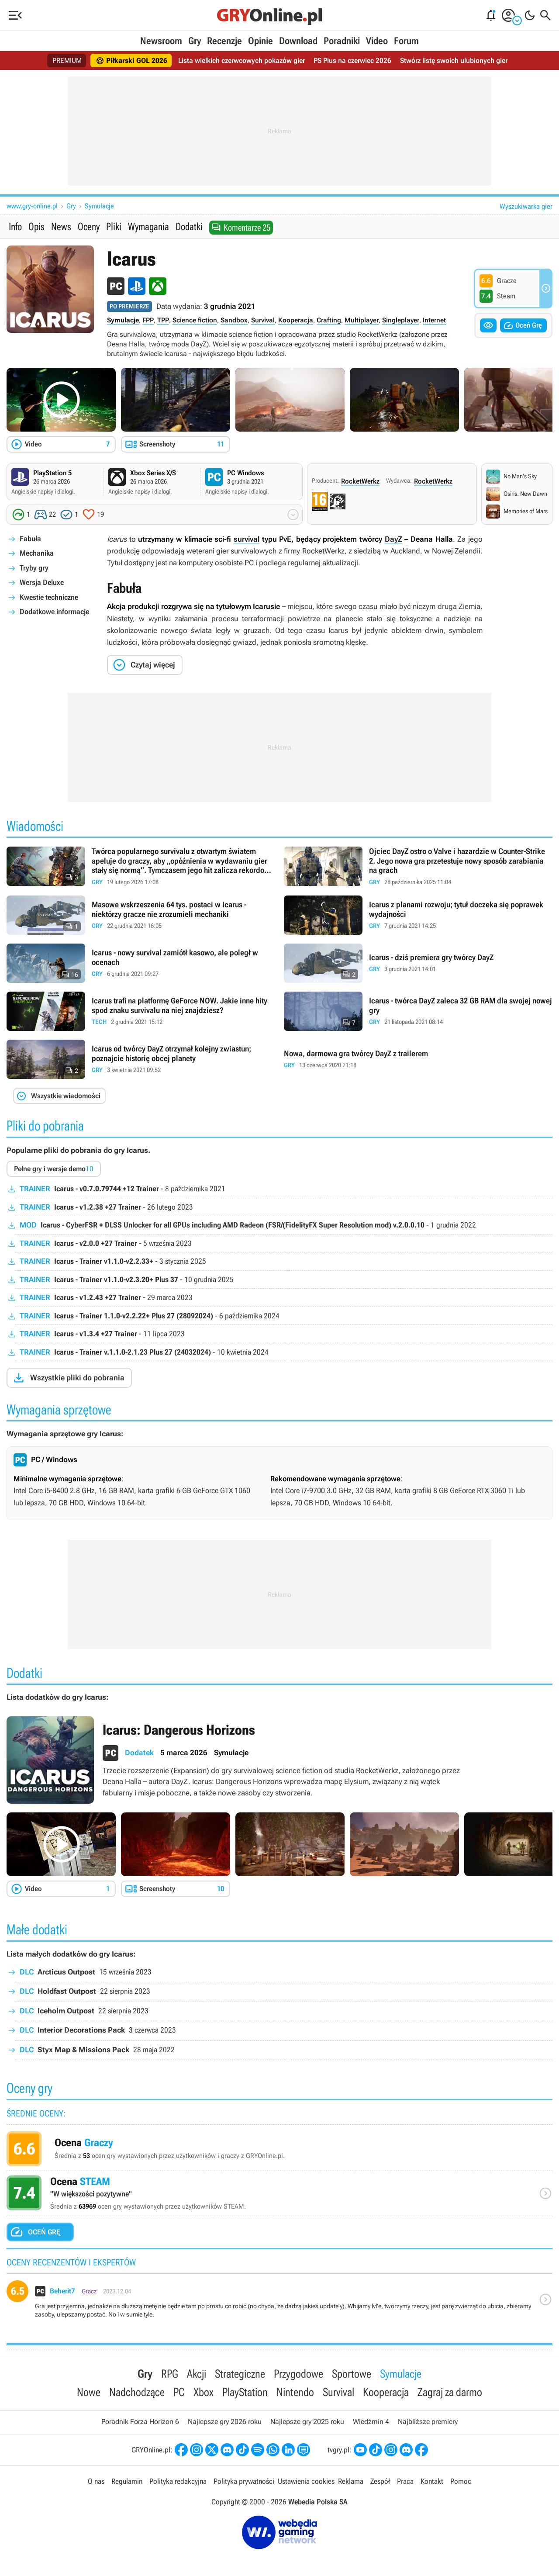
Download (298, 40)
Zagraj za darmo (450, 2392)
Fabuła (30, 538)
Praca (405, 2481)
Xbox (203, 2392)
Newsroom (161, 40)
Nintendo (295, 2392)
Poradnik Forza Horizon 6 (140, 2421)
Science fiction (195, 320)
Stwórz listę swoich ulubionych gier (453, 60)
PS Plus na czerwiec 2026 (352, 60)
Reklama (350, 2481)
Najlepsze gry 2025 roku (307, 2421)
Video (377, 40)
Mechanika (37, 553)
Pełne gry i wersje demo (53, 1169)
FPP (148, 320)
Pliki (113, 227)
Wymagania (148, 227)
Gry (194, 40)
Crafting (329, 320)
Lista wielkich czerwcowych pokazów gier (241, 60)
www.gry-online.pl (32, 206)
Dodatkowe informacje (54, 611)
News (61, 227)
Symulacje (99, 206)
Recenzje (224, 40)
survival (246, 539)
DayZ (393, 539)
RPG (169, 2373)
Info (15, 227)
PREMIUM (67, 60)
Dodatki (189, 227)
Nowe (88, 2392)
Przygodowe (298, 2373)
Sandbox (234, 320)
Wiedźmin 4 (371, 2421)
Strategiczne (240, 2373)
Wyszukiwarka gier (526, 206)
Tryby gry (34, 568)
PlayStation (245, 2392)
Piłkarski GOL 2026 (131, 60)
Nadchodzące (137, 2392)
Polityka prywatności (244, 2481)
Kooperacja (295, 320)
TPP (163, 320)
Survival (263, 320)
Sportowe (351, 2373)
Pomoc (460, 2481)
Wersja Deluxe (42, 582)
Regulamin (126, 2481)
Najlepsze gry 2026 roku (225, 2421)
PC (179, 2392)
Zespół (380, 2481)
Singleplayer (400, 320)
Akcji (196, 2373)
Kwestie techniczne (49, 597)
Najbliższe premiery (428, 2421)
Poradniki (342, 40)
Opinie (260, 40)
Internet (434, 320)
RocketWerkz (360, 481)
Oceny (89, 227)
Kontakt (432, 2481)
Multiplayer (362, 320)
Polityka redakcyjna (178, 2481)
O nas (96, 2481)
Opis (36, 227)
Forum (406, 40)
